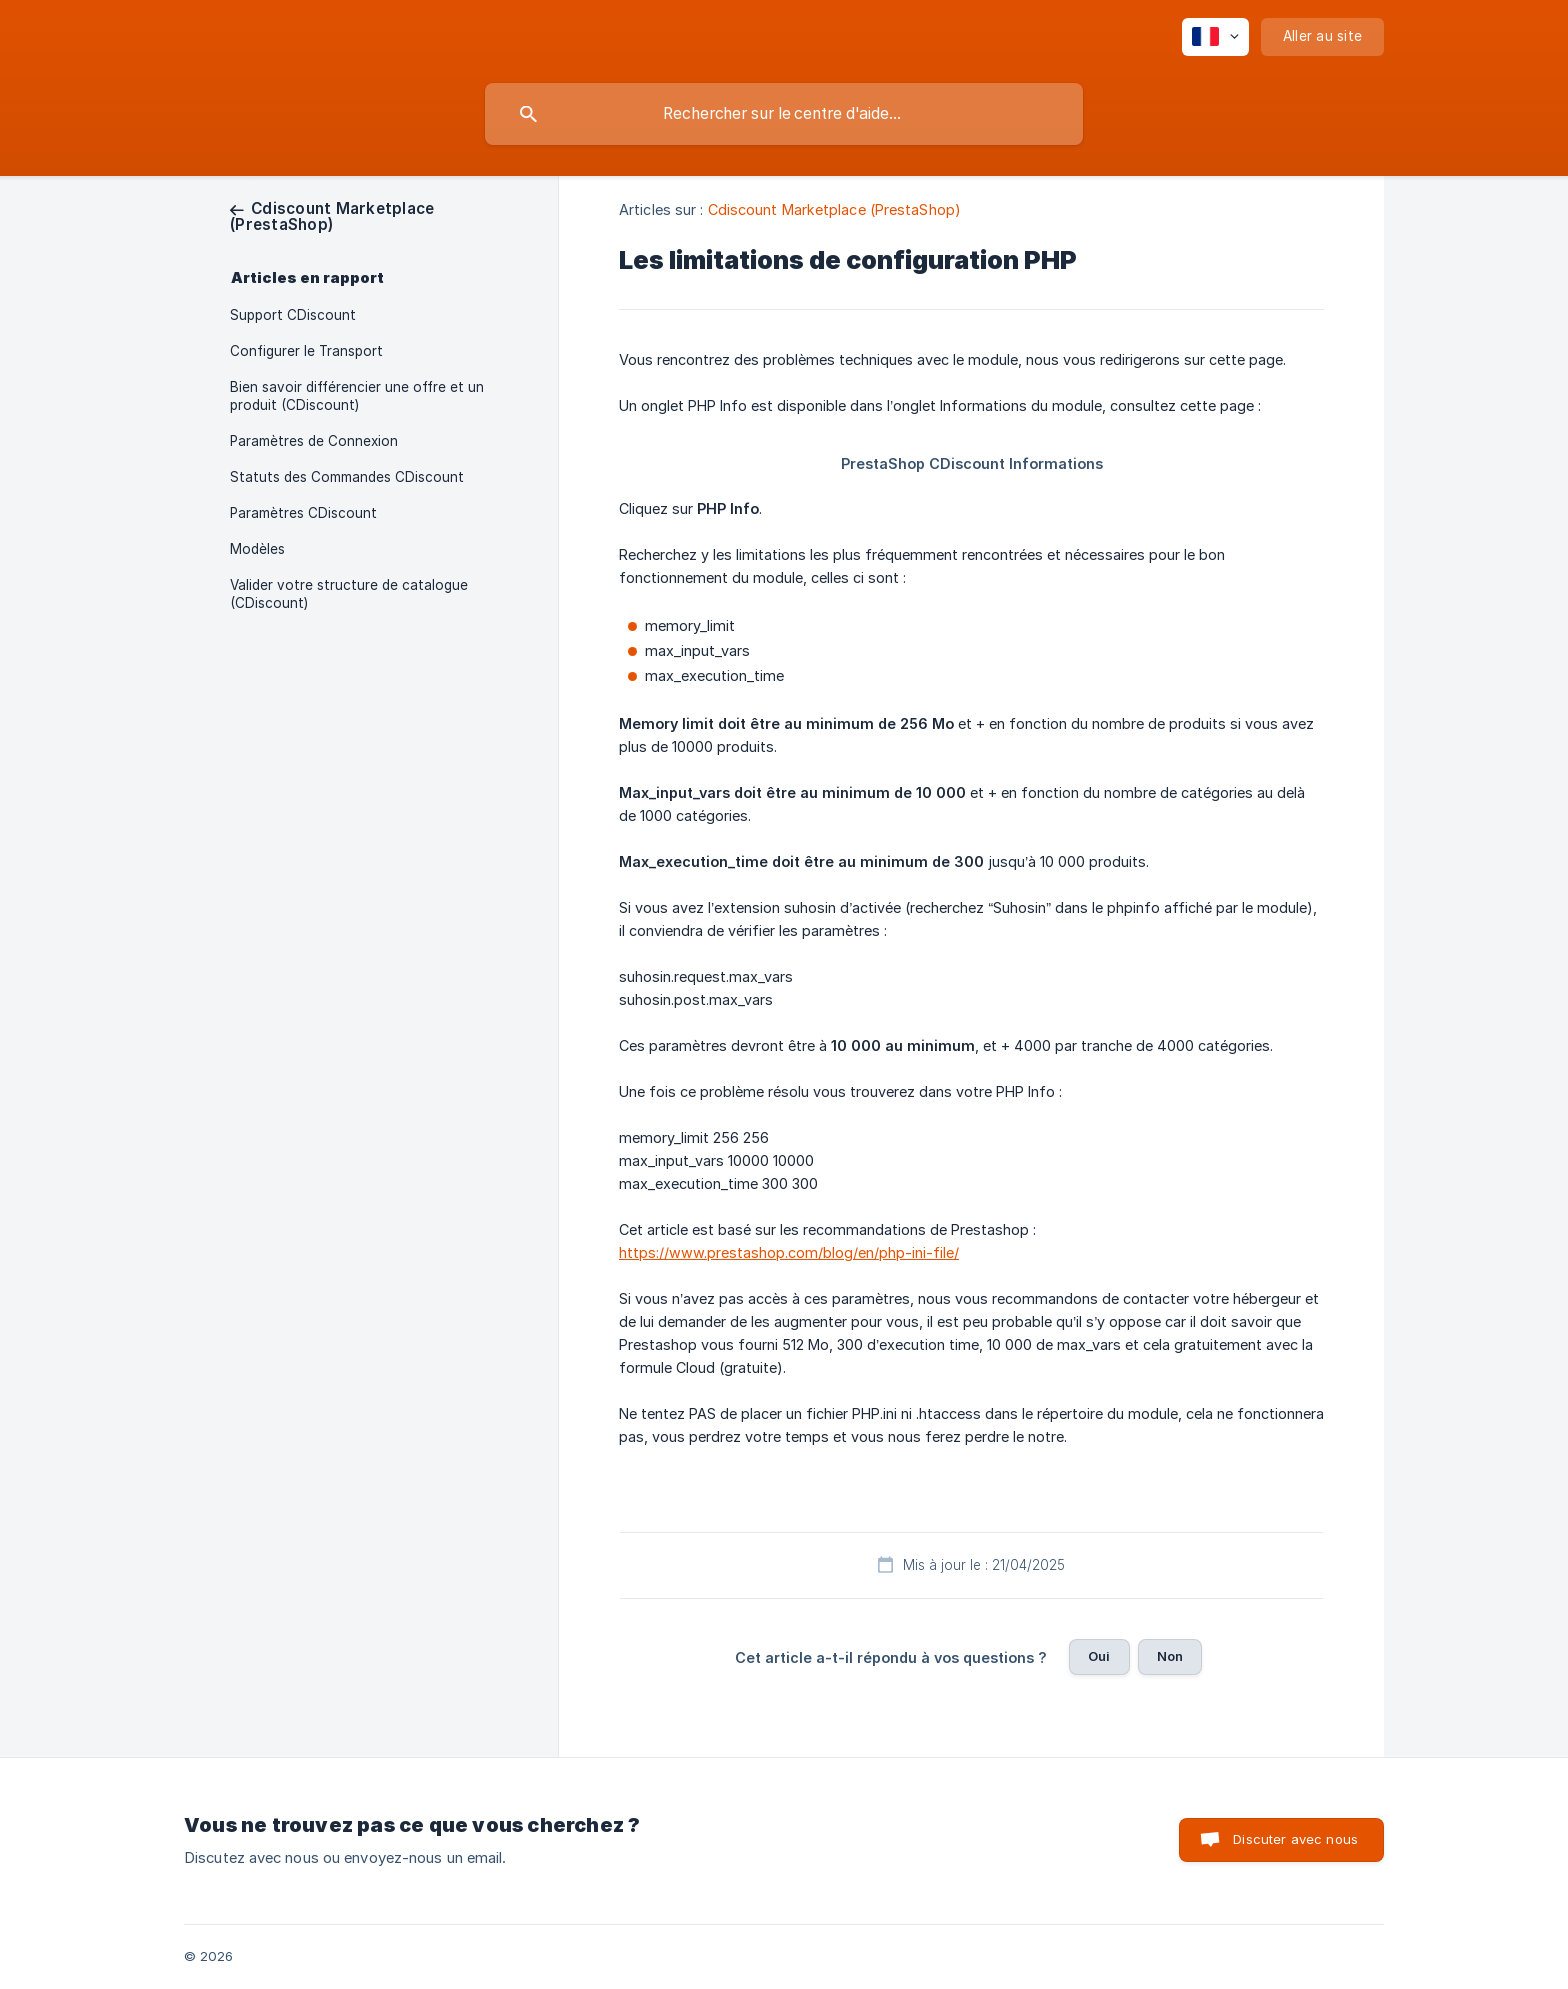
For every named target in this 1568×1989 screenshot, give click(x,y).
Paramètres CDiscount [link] (303, 513)
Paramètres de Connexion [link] (314, 441)
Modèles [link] (257, 549)
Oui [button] (1099, 1656)
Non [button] (1170, 1656)
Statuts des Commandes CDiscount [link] (347, 477)
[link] (332, 216)
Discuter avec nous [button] (1295, 1839)
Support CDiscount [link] (293, 315)
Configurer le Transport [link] (306, 351)
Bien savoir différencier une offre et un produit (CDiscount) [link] (357, 396)
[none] (1215, 37)
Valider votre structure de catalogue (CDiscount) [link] (349, 594)
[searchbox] (784, 114)
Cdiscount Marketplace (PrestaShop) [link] (834, 209)
